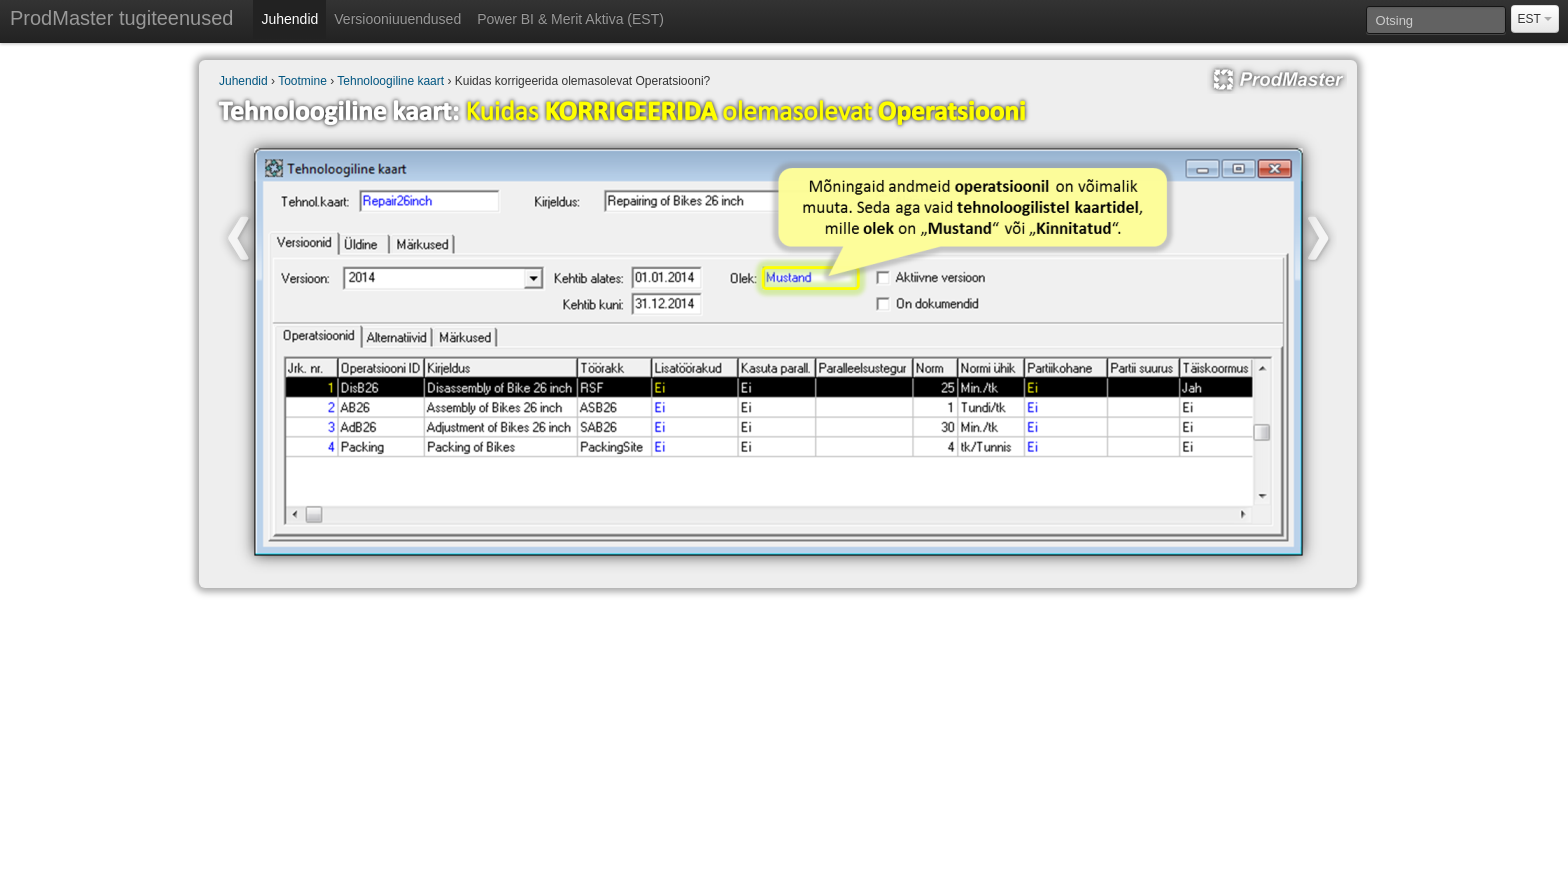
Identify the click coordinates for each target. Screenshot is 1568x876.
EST (1535, 19)
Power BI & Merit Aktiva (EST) (570, 19)
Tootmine (302, 81)
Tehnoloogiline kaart (390, 81)
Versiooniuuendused (397, 19)
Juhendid (289, 19)
